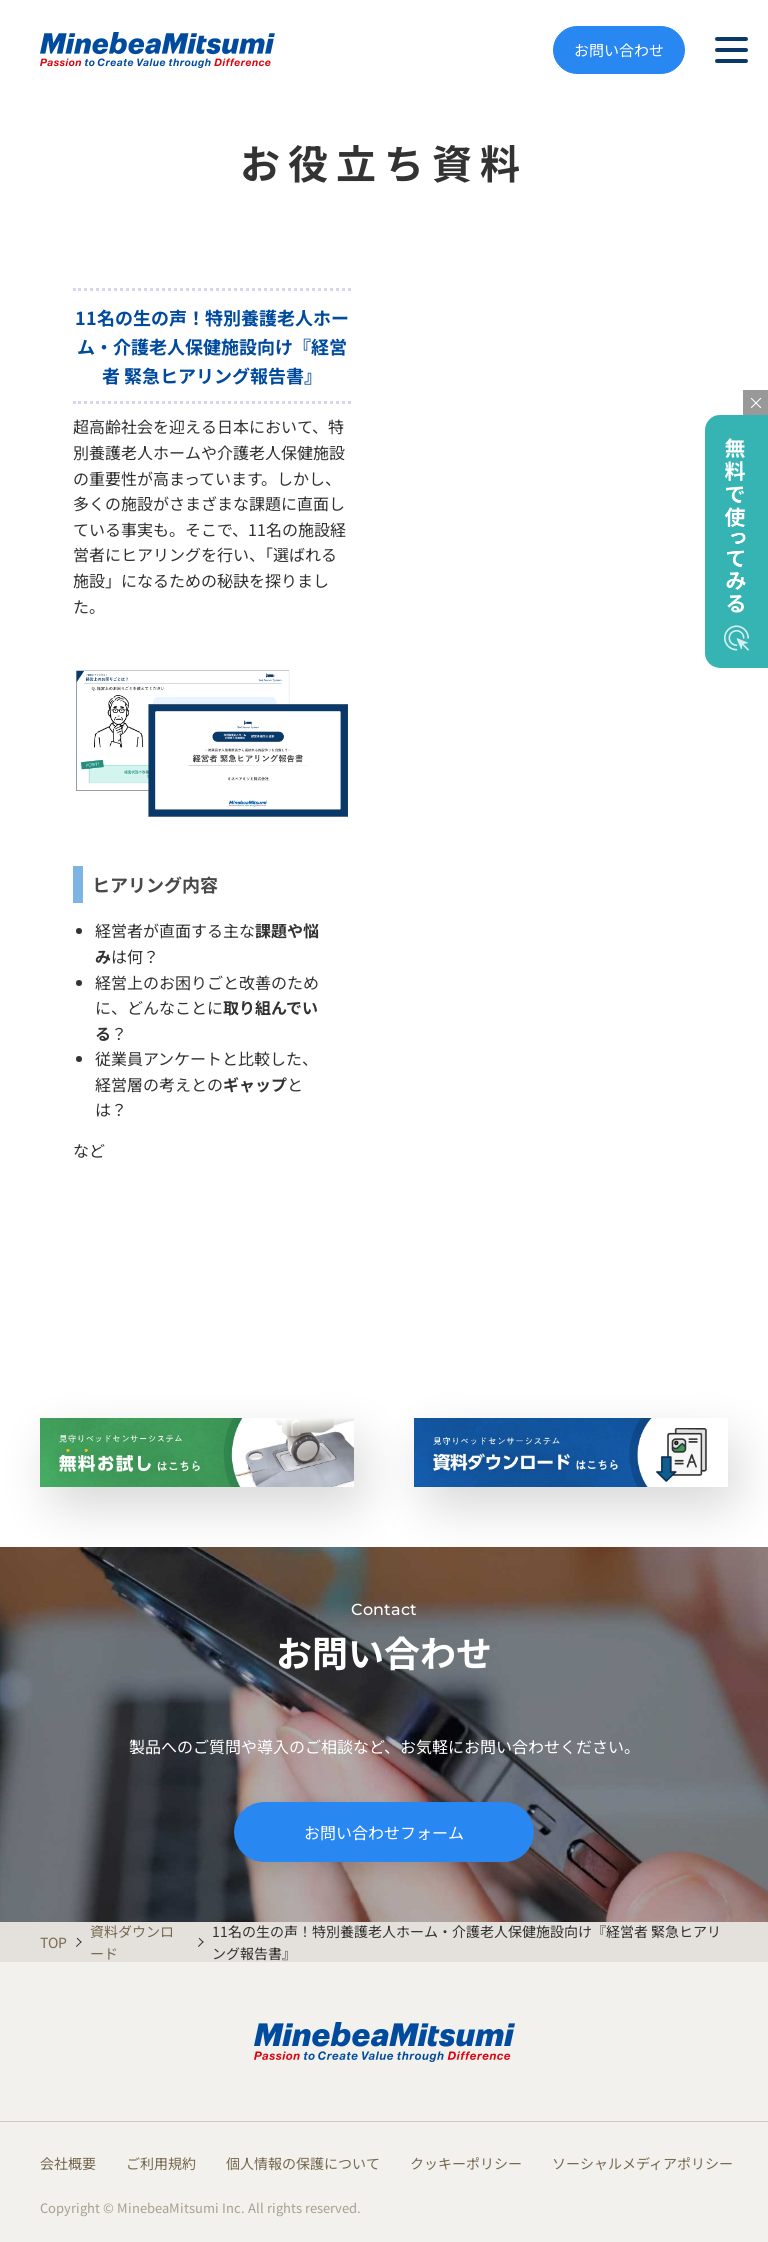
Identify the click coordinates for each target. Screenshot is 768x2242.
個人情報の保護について (303, 2163)
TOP (52, 1942)
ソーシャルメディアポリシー (642, 2163)
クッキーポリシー (466, 2163)
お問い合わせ (619, 49)
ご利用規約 (161, 2163)
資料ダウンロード (132, 1942)
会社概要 (68, 2163)
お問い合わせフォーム (384, 1832)
